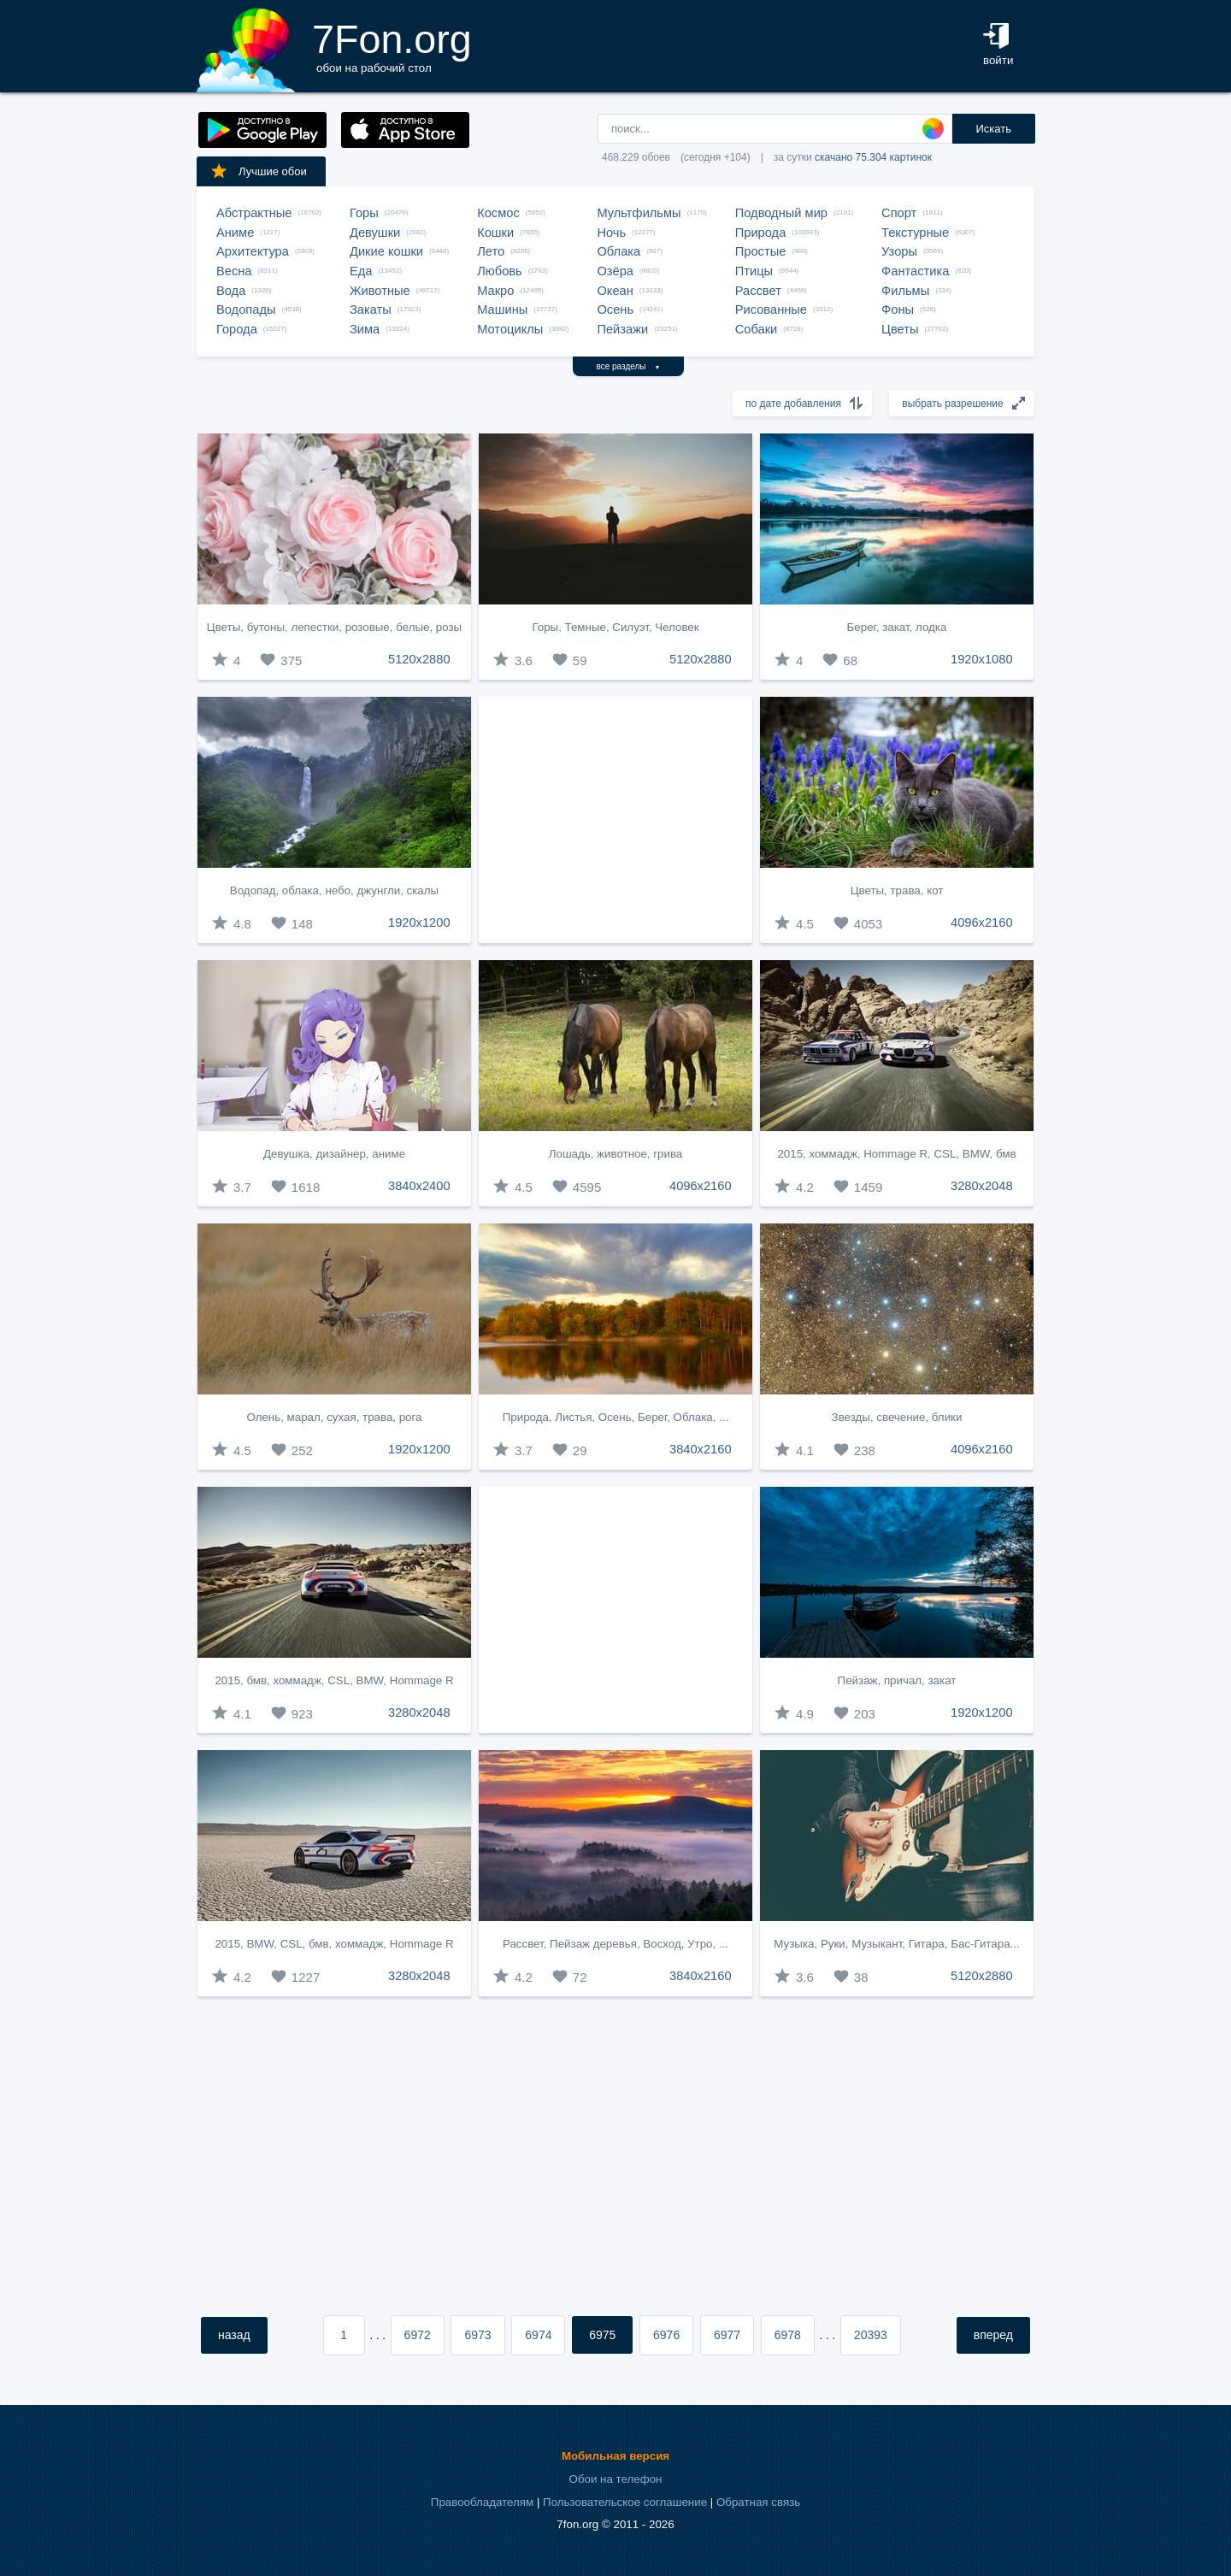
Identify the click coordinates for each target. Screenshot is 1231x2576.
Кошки (495, 232)
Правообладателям (482, 2502)
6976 (666, 2335)
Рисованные (771, 309)
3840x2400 (419, 1186)
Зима (365, 329)
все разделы (629, 366)
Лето (490, 251)
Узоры (899, 251)
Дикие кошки (386, 251)
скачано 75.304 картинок (873, 157)
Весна (234, 271)
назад (234, 2335)
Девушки (375, 232)
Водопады (245, 309)
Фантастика (915, 271)
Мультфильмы (638, 213)
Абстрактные (254, 213)
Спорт (898, 213)
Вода (230, 291)
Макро (495, 291)
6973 (477, 2335)
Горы (364, 213)
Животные (380, 291)
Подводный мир (781, 213)
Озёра (615, 271)
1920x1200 (419, 922)
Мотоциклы (510, 329)
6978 (788, 2335)
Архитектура (252, 251)
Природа (760, 232)
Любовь (499, 271)
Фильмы (905, 291)
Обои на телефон (616, 2479)
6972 (417, 2335)
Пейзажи (622, 329)
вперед (993, 2335)
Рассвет (758, 291)
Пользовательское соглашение (625, 2502)
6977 (727, 2335)
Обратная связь (758, 2502)
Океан (615, 291)
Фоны (897, 309)
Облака (618, 251)
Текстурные (915, 232)
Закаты (371, 309)
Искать (993, 128)
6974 (538, 2335)
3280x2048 (982, 1186)
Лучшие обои (258, 171)
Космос (498, 213)
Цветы (899, 329)
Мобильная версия (615, 2455)
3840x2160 (700, 1449)
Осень (615, 309)
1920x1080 (982, 659)
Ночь (611, 232)
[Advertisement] (615, 820)
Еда (361, 271)
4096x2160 (982, 922)
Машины (502, 309)
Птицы (754, 271)
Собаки (756, 329)
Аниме (235, 232)
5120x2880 (419, 659)
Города (236, 329)
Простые (760, 251)
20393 (870, 2335)
